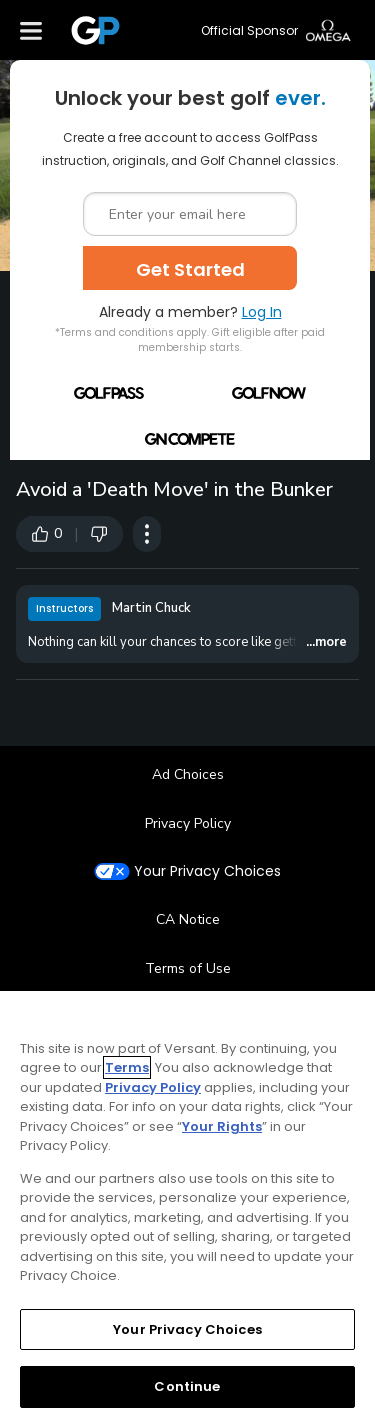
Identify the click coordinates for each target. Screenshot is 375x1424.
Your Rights (222, 1126)
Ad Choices (188, 774)
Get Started (190, 269)
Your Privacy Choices (207, 871)
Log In (262, 312)
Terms (127, 1067)
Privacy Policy (188, 823)
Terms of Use (188, 968)
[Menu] (31, 30)
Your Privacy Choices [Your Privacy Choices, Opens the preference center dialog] (187, 1329)
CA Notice (188, 919)
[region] (187, 1207)
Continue (187, 1386)
